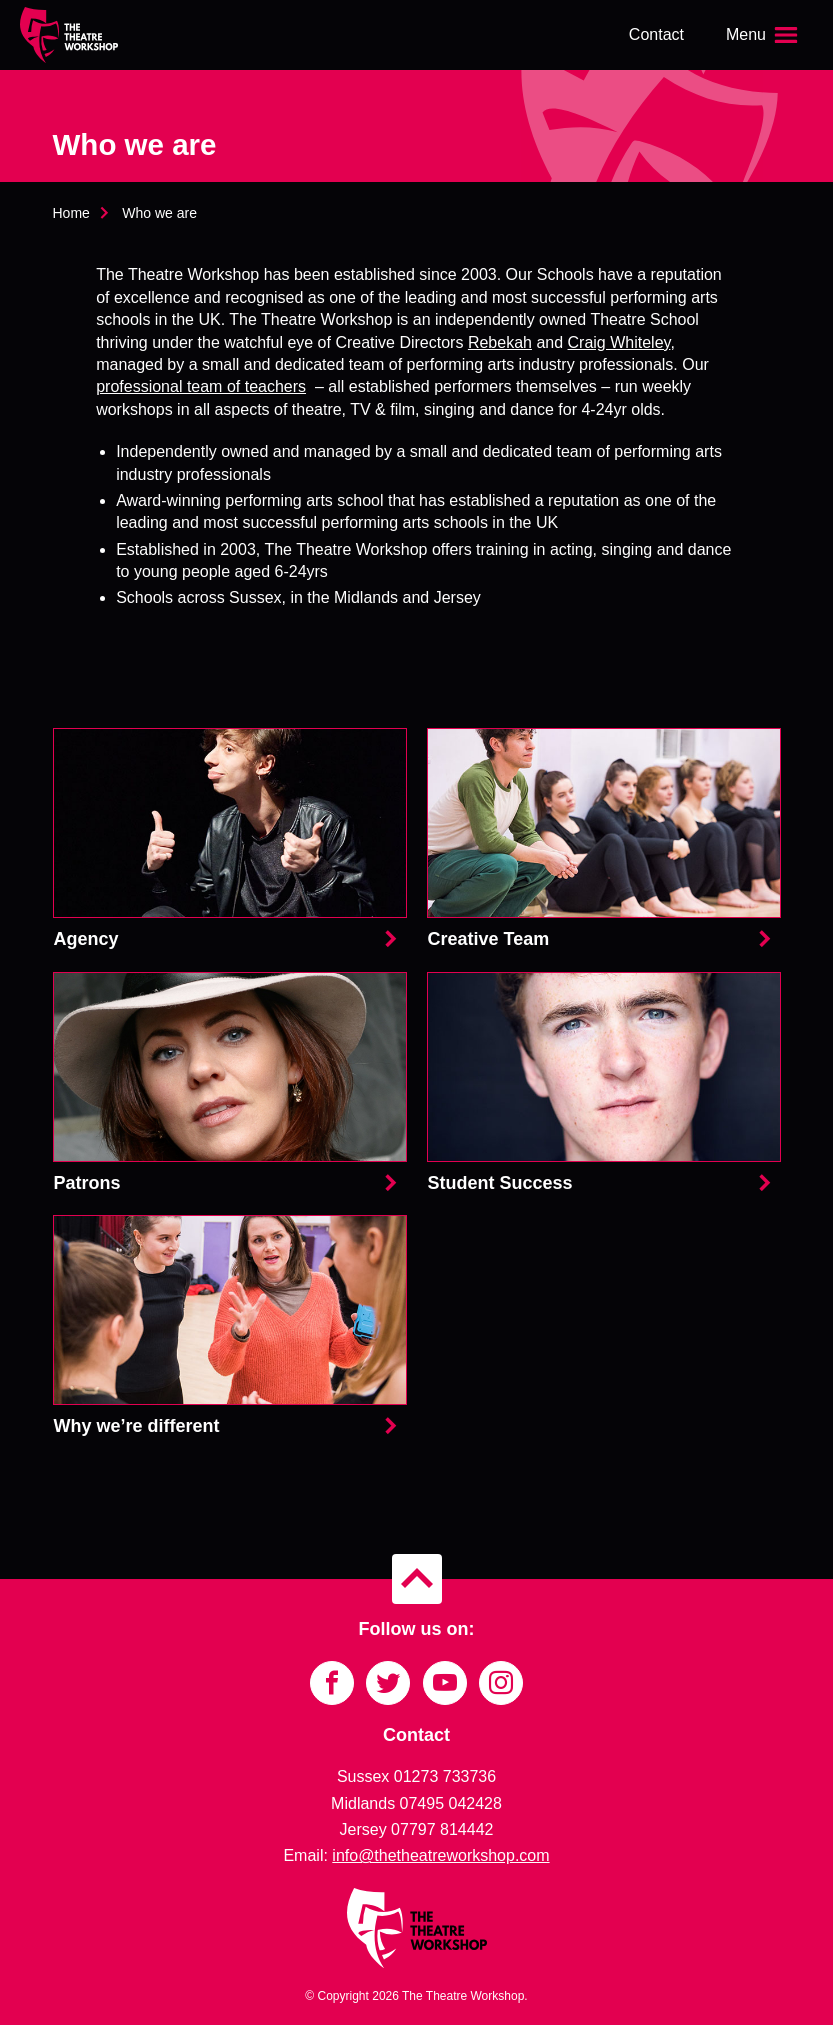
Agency (230, 840)
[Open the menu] (764, 35)
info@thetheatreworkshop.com (440, 1855)
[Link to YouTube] (445, 1683)
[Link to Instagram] (501, 1683)
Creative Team (604, 840)
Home (71, 213)
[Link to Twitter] (388, 1683)
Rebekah (500, 342)
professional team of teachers (201, 386)
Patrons (230, 1084)
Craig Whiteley (619, 342)
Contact (656, 34)
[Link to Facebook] (332, 1683)
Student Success (604, 1084)
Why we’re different (230, 1327)
